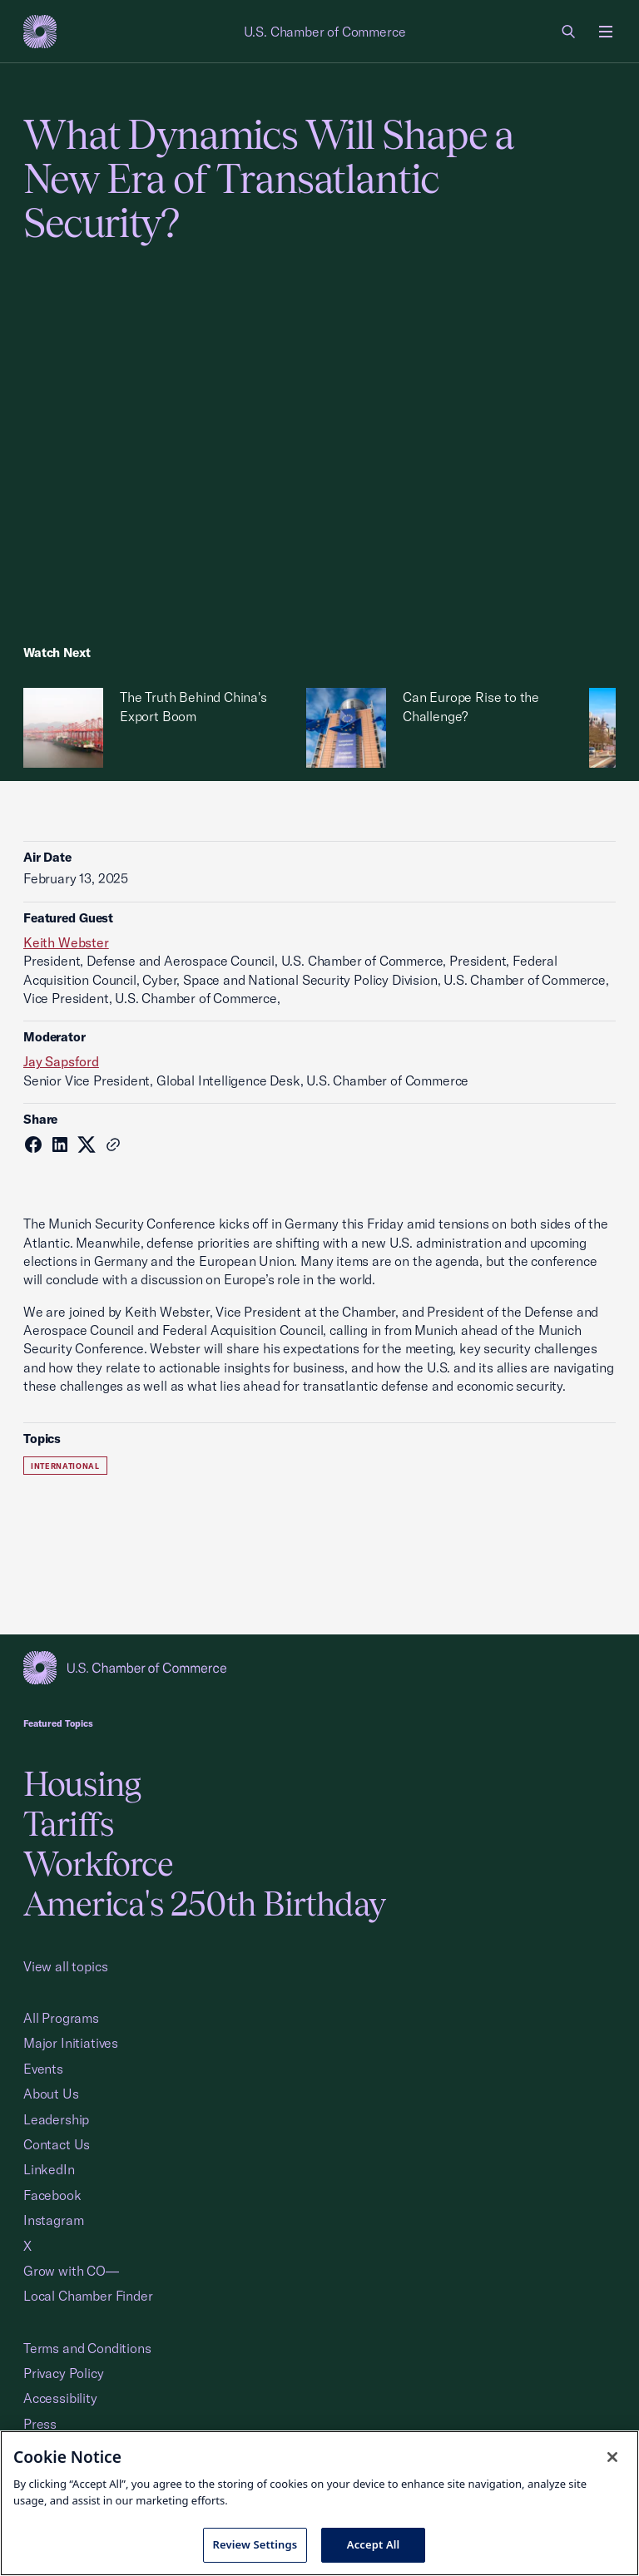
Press (40, 2423)
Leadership (56, 2119)
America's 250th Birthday (204, 1903)
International (65, 1466)
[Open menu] (606, 32)
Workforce (98, 1863)
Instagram (53, 2220)
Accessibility (60, 2398)
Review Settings (255, 2544)
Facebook (52, 2195)
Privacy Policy (63, 2373)
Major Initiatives (70, 2043)
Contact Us (56, 2144)
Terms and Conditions (87, 2348)
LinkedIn (49, 2169)
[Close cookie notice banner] (612, 2457)
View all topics (65, 1966)
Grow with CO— (71, 2270)
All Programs (61, 2018)
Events (43, 2068)
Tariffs (68, 1823)
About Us (51, 2093)
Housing (82, 1783)
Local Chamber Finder (87, 2295)
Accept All (373, 2544)
